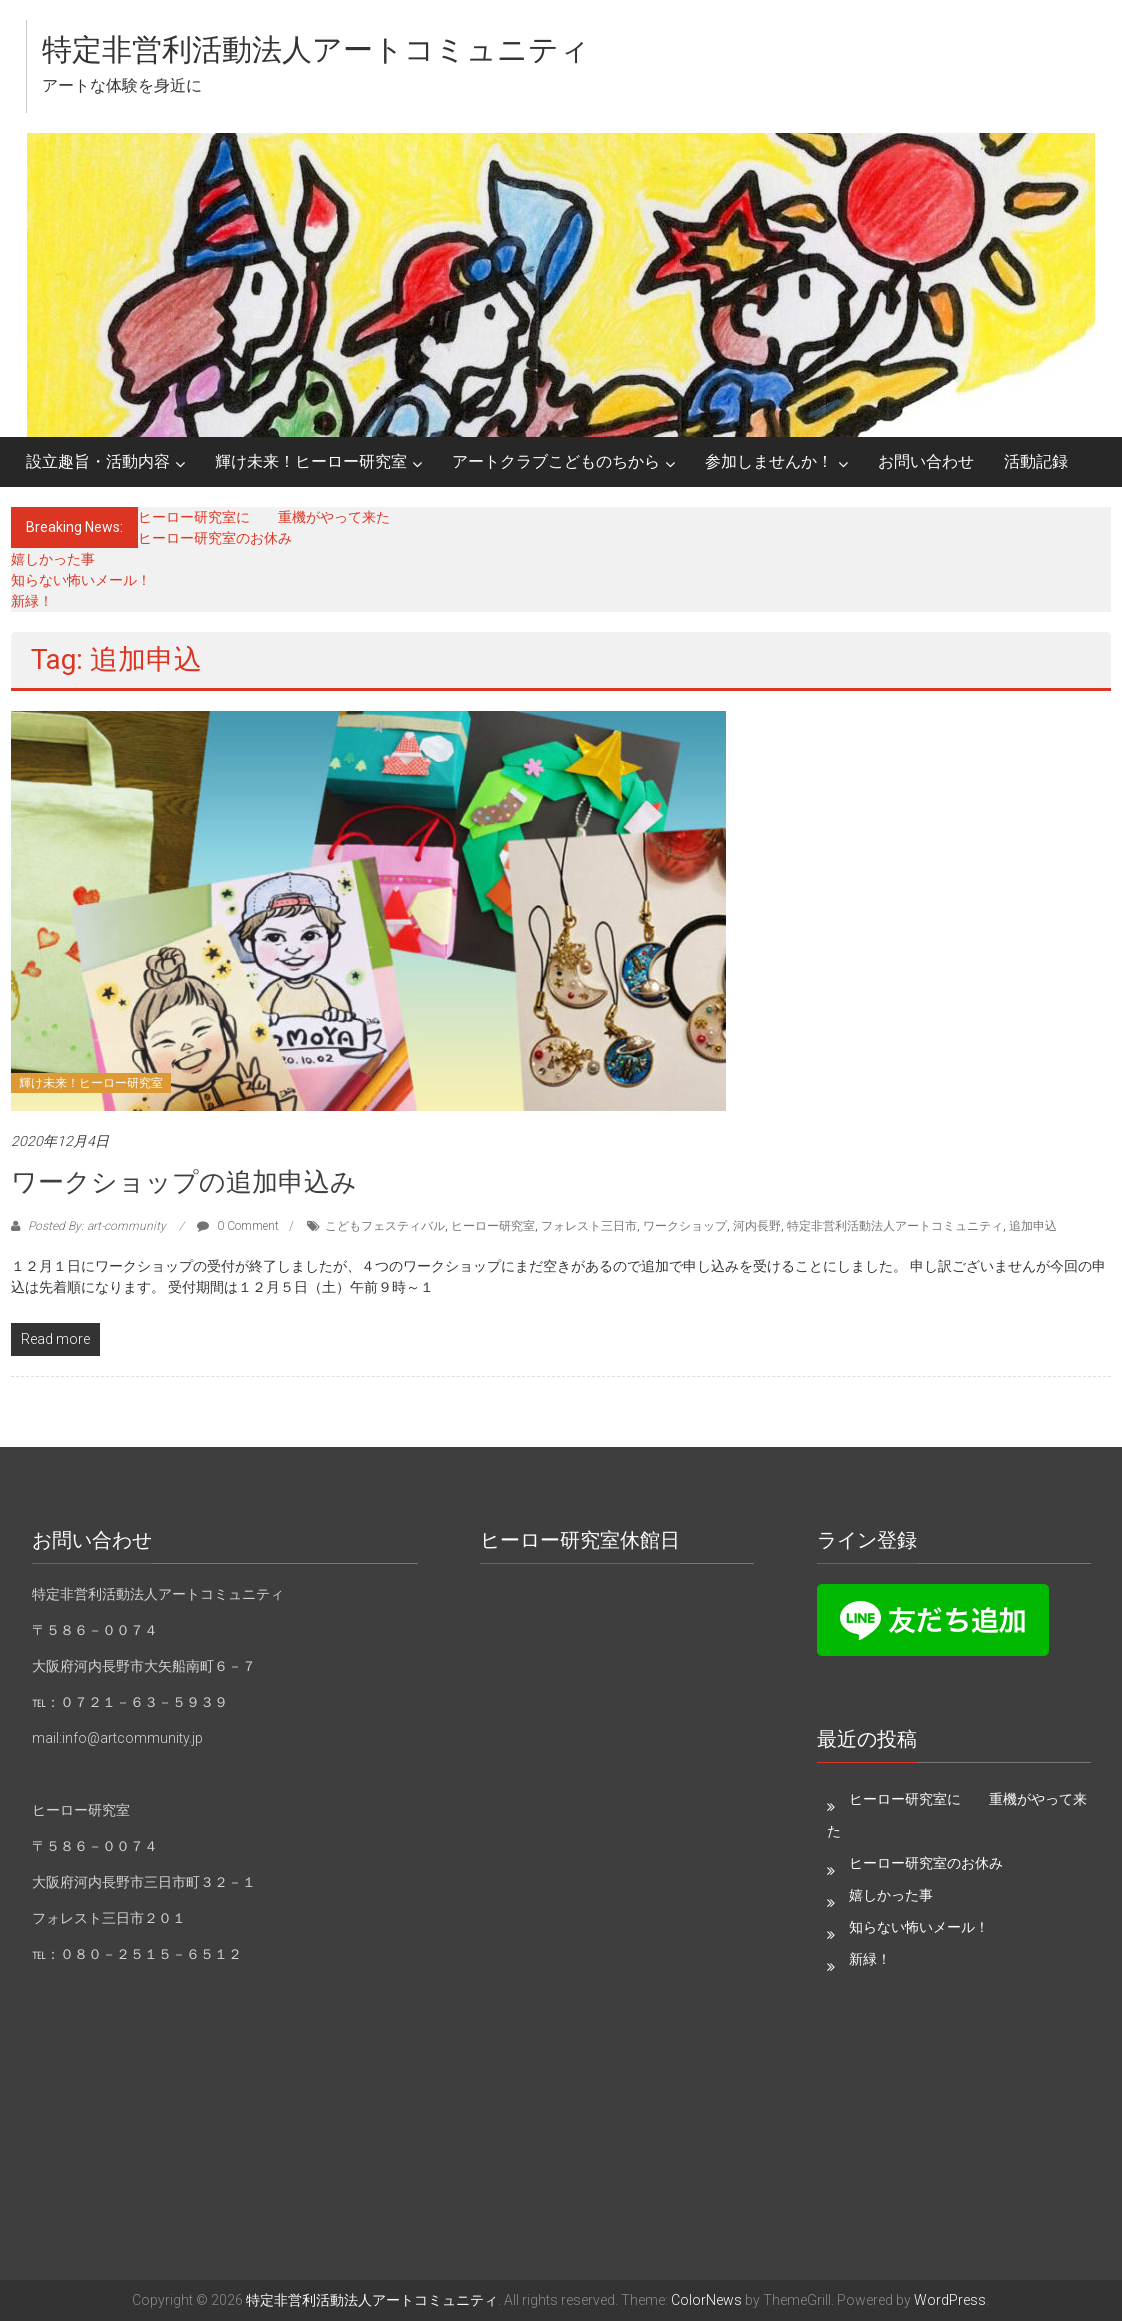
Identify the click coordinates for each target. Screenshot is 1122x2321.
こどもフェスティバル (385, 1226)
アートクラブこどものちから (556, 461)
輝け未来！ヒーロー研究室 (311, 461)
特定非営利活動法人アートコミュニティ (316, 49)
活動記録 (1036, 461)
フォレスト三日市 (589, 1226)
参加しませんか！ (769, 461)
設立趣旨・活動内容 (98, 461)
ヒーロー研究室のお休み (215, 538)
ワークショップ (685, 1226)
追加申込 (1033, 1226)
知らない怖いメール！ (81, 580)
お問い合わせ (926, 461)
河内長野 (757, 1226)
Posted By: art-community (97, 1226)
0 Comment (238, 1226)
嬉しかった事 (53, 559)
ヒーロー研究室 (493, 1226)
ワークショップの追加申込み (184, 1182)
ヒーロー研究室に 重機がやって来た (264, 517)
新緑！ (32, 601)
